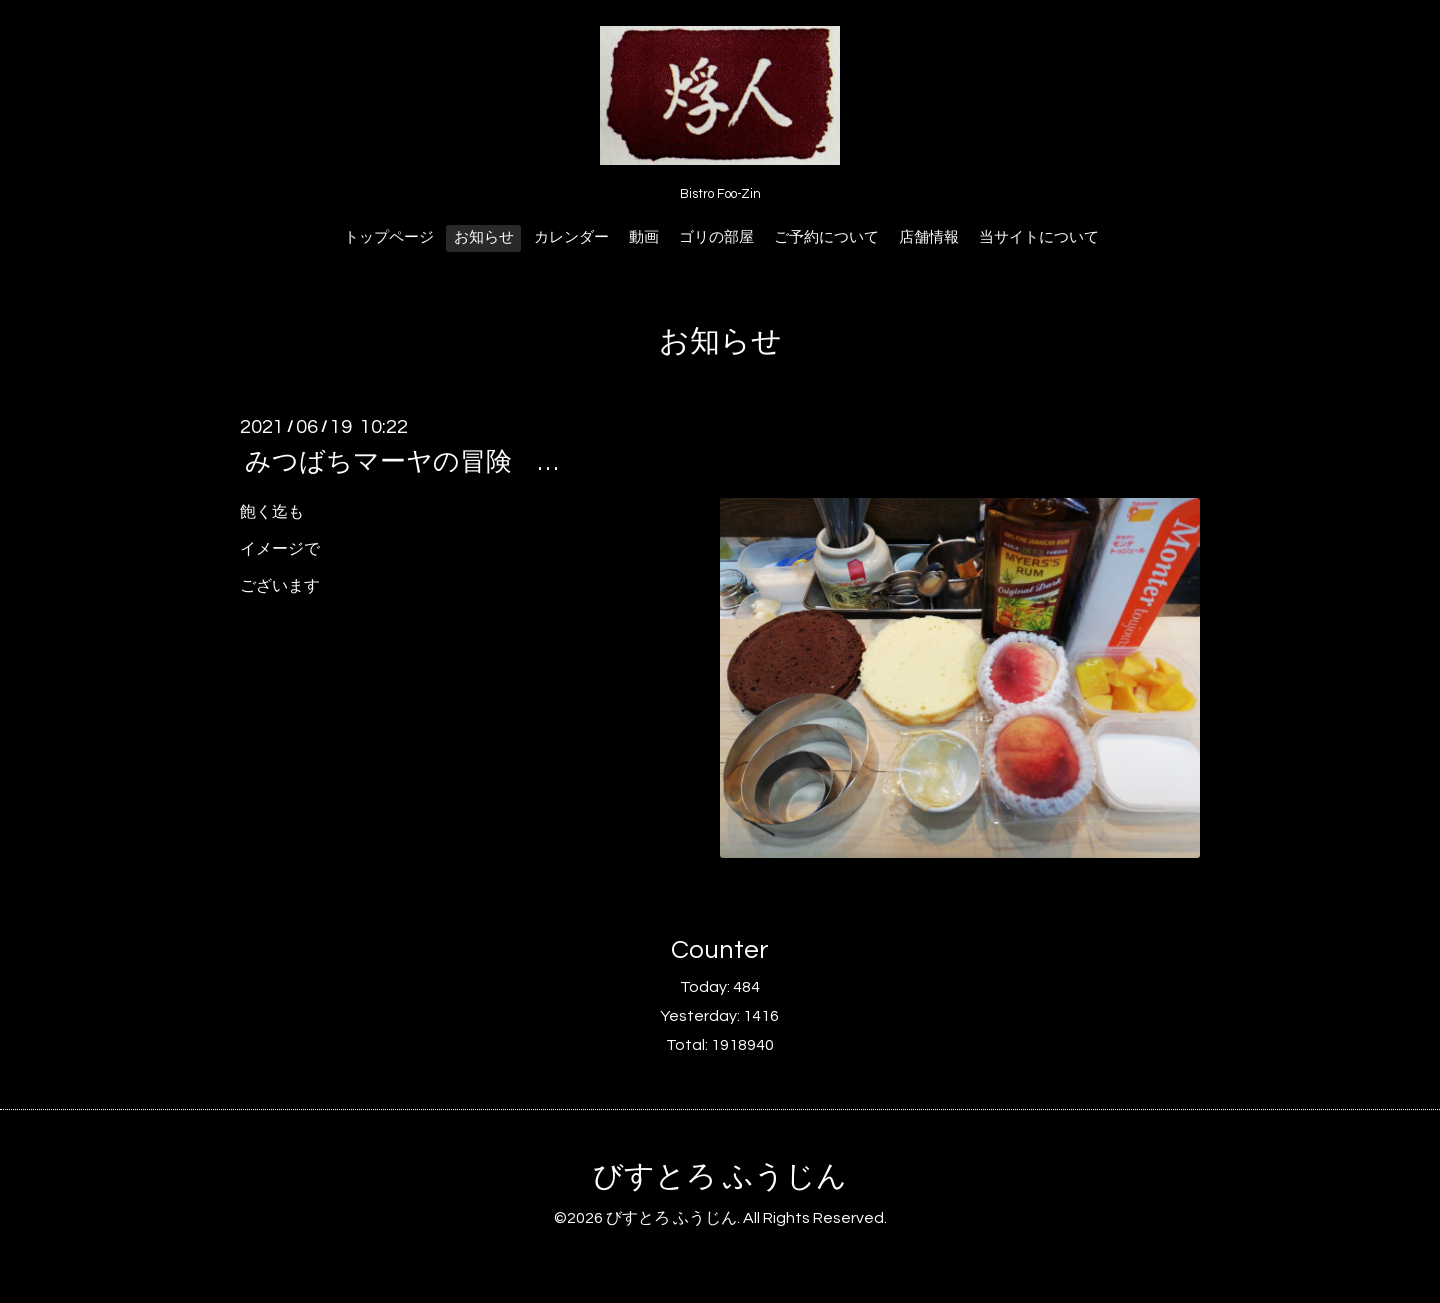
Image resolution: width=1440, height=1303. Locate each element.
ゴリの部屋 (716, 237)
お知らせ (484, 237)
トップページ (389, 237)
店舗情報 (929, 237)
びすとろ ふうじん (720, 1176)
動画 (644, 237)
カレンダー (571, 237)
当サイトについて (1039, 237)
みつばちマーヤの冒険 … (401, 462)
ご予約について (826, 237)
